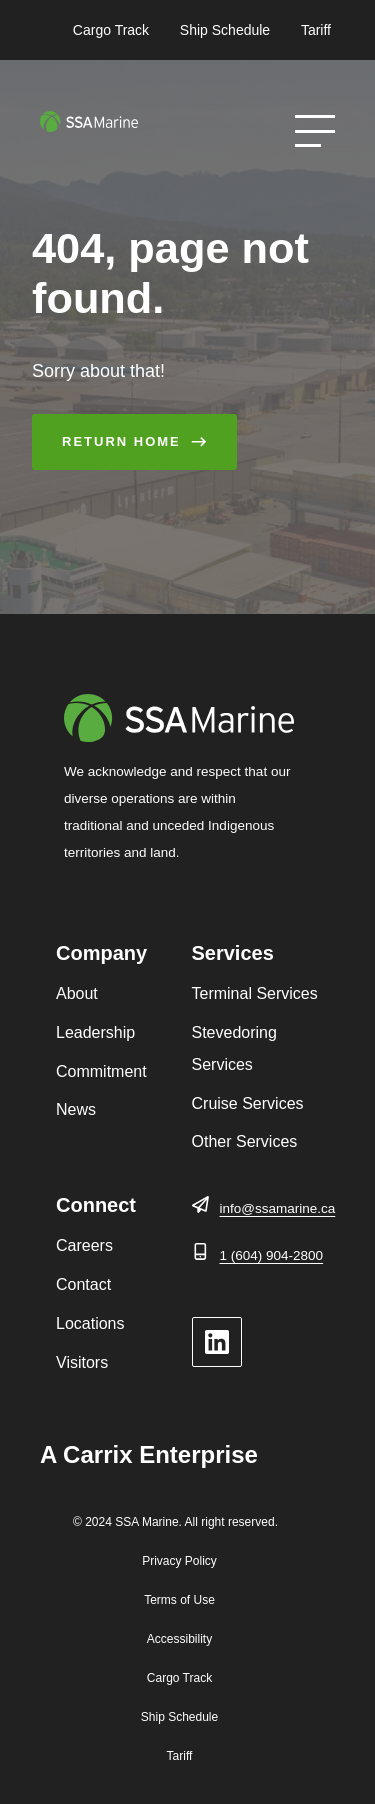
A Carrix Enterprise (149, 1454)
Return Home (121, 441)
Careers (84, 1245)
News (76, 1109)
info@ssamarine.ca (278, 1208)
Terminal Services (255, 993)
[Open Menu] (315, 131)
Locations (90, 1323)
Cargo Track (111, 30)
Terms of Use (179, 1600)
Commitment (101, 1071)
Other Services (245, 1141)
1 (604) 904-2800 (272, 1255)
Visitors (82, 1362)
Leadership (95, 1032)
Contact (83, 1284)
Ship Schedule (225, 30)
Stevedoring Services (234, 1048)
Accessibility (179, 1639)
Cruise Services (248, 1103)
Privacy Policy (179, 1561)
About (77, 993)
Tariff (316, 30)
